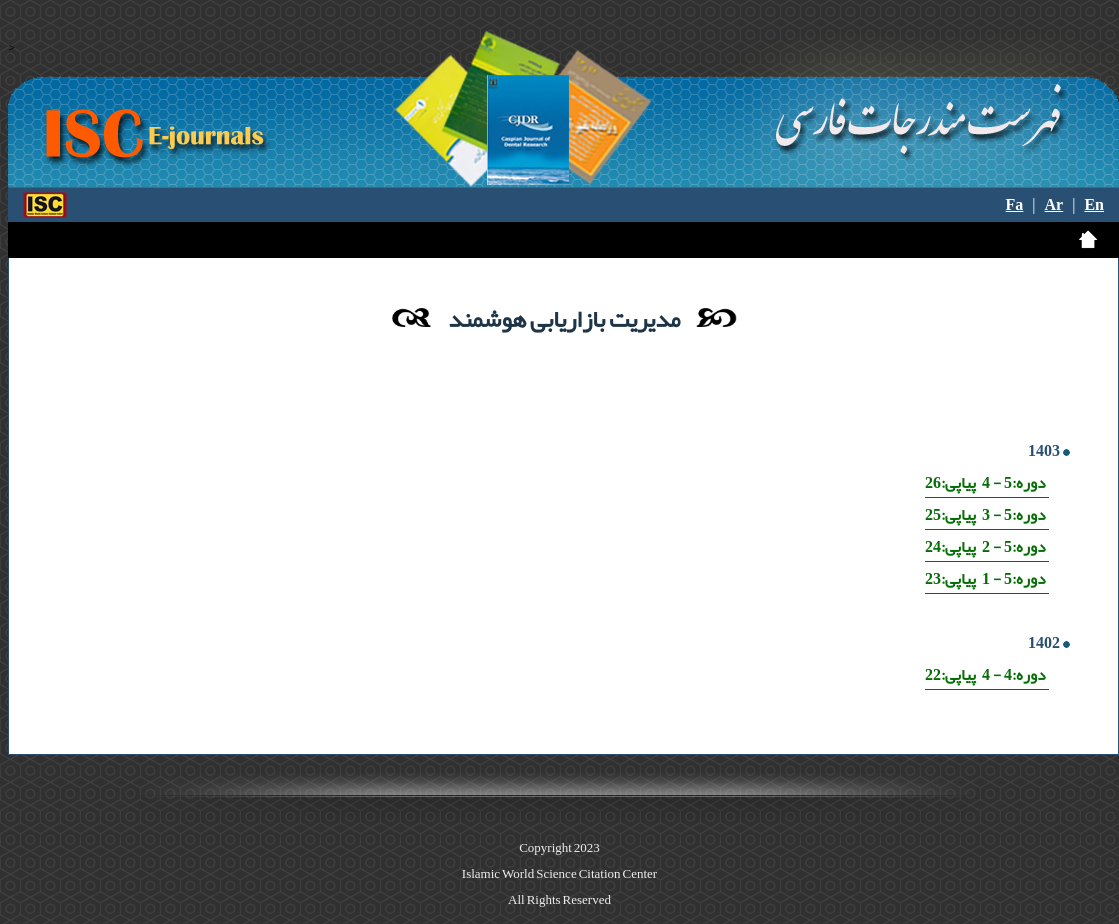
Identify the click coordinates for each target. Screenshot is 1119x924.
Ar (1054, 205)
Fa (1015, 205)
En (1094, 205)
